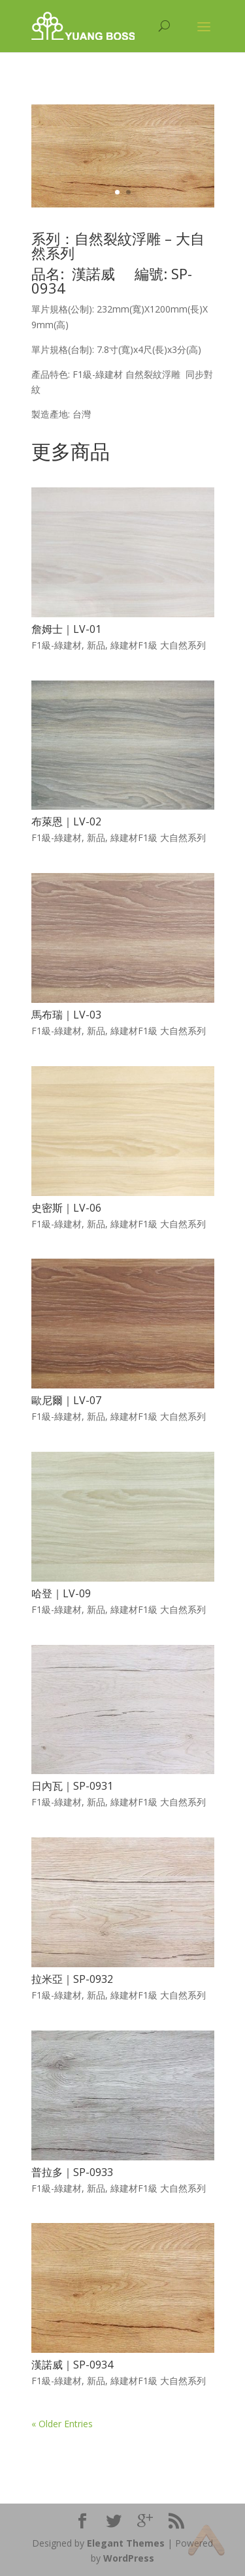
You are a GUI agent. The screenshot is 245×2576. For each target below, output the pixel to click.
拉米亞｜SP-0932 (72, 1979)
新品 (96, 645)
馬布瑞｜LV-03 (66, 1014)
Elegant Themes (126, 2543)
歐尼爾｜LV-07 (66, 1400)
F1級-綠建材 (56, 645)
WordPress (128, 2558)
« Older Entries (62, 2423)
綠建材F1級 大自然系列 (158, 645)
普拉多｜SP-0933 (72, 2172)
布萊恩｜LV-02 (66, 821)
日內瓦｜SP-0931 (72, 1786)
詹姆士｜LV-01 (66, 629)
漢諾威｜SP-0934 (72, 2364)
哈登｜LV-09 (61, 1593)
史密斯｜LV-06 (66, 1208)
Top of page (206, 2539)
